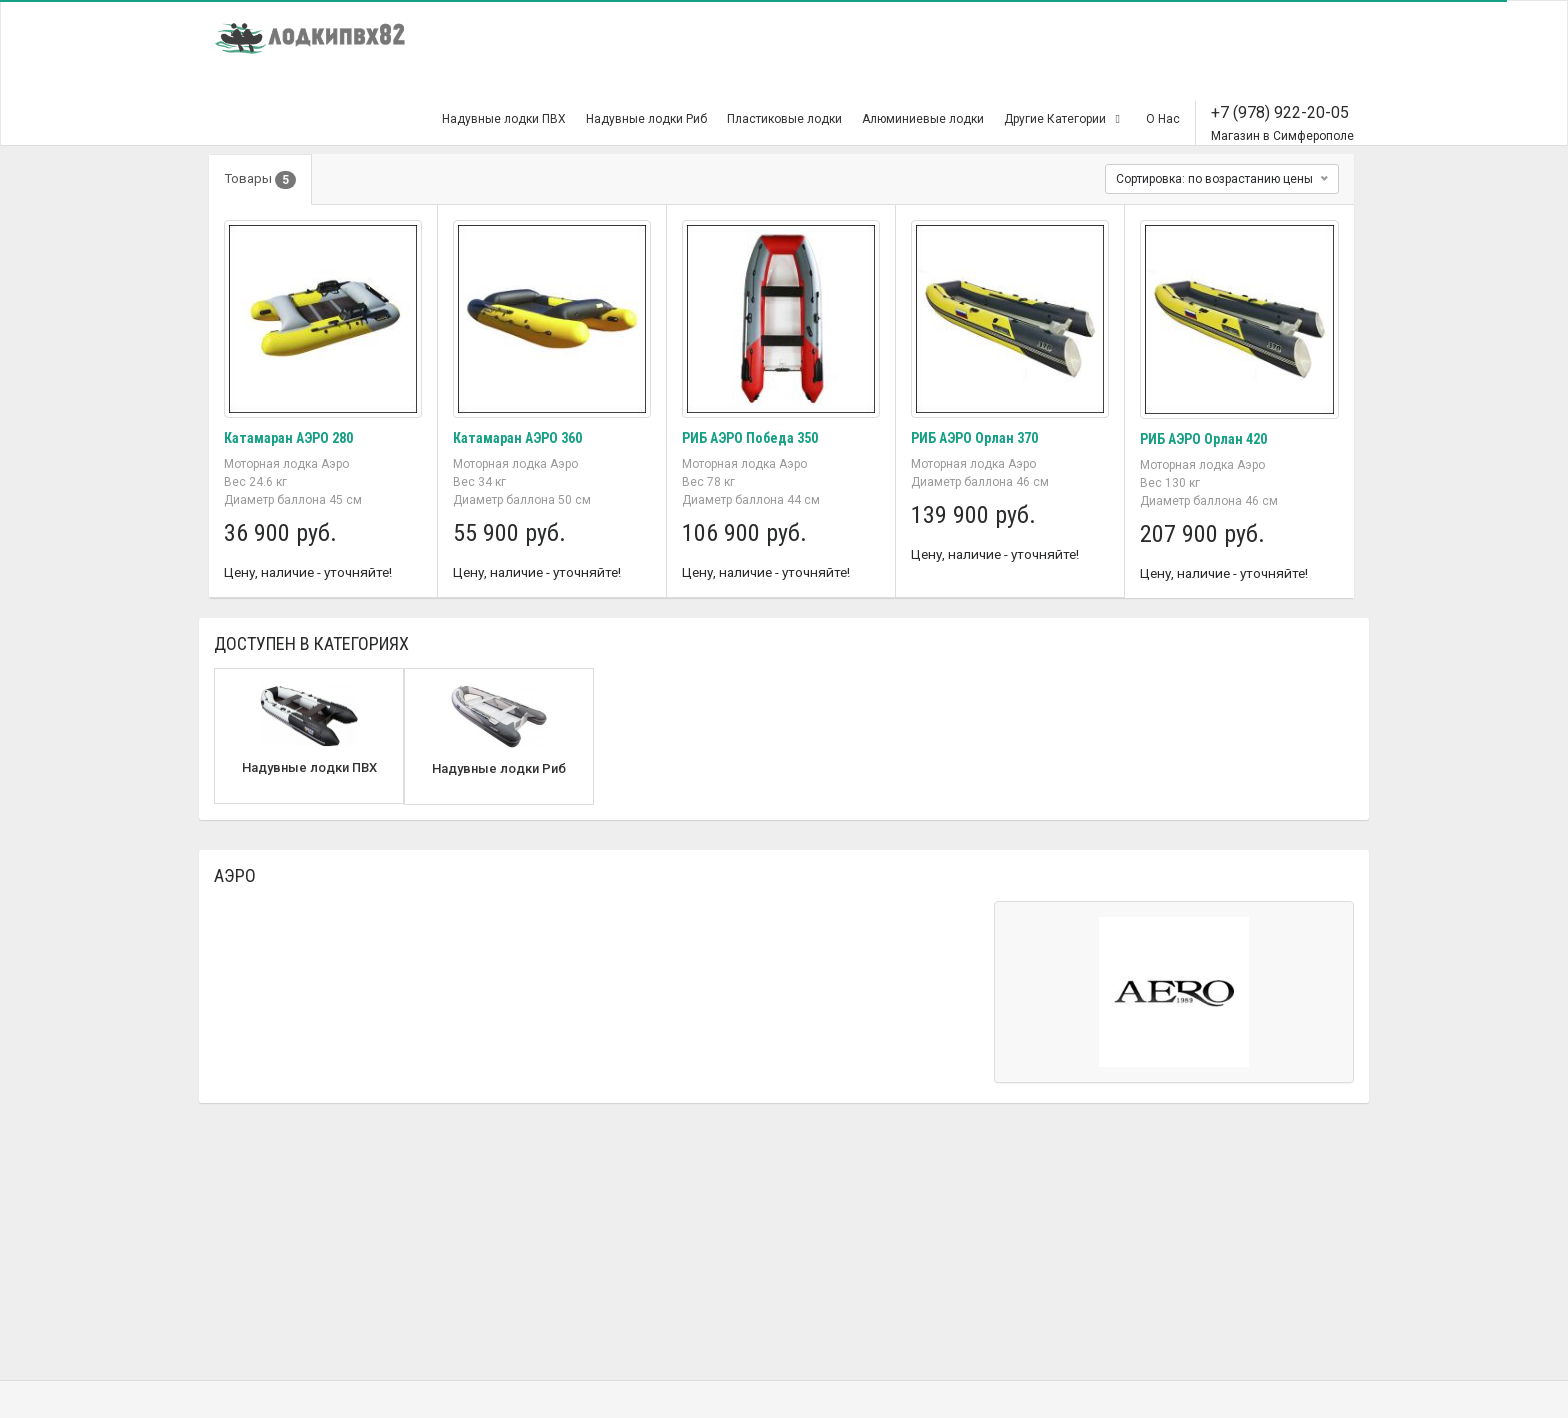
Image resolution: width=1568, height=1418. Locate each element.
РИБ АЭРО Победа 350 (750, 438)
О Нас (1163, 119)
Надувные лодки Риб (646, 119)
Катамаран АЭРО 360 (517, 438)
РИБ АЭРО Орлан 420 (1203, 439)
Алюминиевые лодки (923, 119)
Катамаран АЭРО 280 (288, 438)
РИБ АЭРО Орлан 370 (974, 438)
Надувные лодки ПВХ (504, 119)
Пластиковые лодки (784, 119)
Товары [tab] (260, 180)
